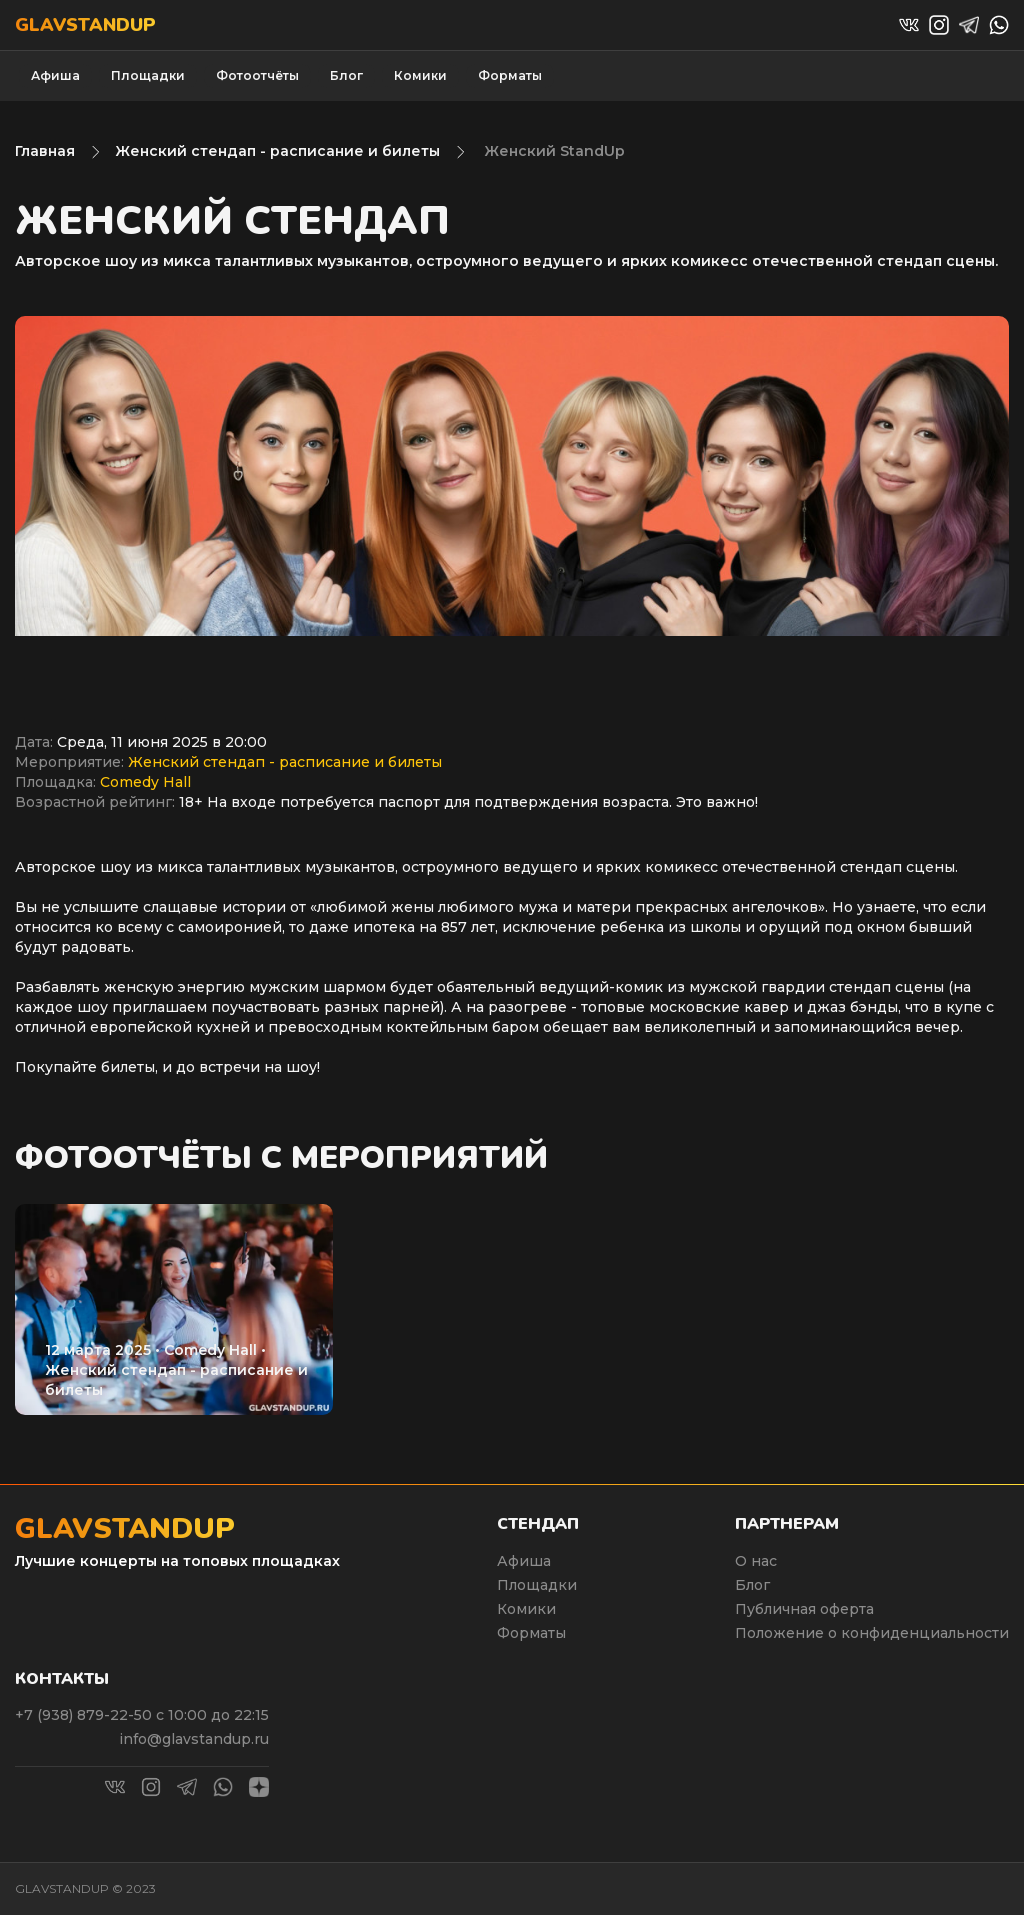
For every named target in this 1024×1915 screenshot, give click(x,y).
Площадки (148, 75)
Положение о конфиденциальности (872, 1633)
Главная (45, 151)
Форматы (510, 75)
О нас (756, 1561)
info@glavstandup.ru (194, 1739)
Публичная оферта (804, 1609)
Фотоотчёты (257, 75)
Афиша (55, 75)
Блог (346, 75)
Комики (420, 75)
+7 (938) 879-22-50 (85, 1715)
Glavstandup (85, 25)
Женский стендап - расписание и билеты (277, 151)
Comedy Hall (145, 782)
